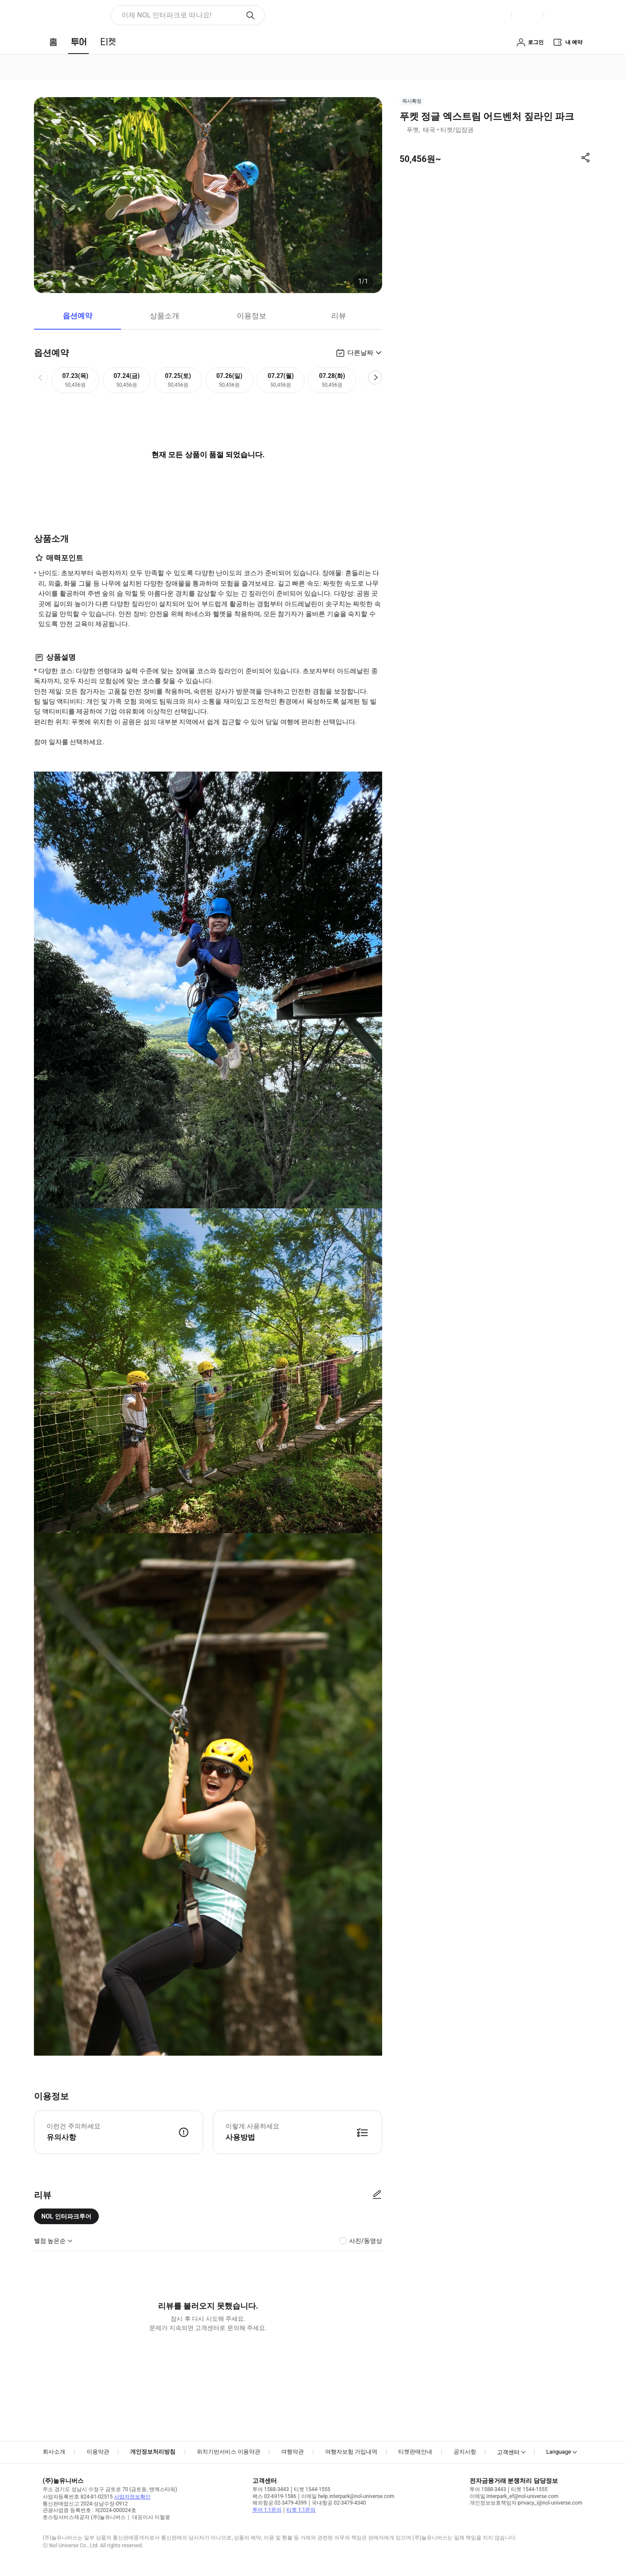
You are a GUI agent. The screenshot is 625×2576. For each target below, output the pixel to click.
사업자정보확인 (132, 2497)
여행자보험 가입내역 (351, 2451)
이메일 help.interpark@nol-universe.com (347, 2496)
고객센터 (508, 2452)
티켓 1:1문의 (301, 2510)
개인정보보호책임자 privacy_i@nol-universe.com (526, 2503)
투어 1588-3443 (270, 2489)
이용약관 (98, 2451)
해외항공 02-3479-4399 (279, 2503)
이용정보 (251, 315)
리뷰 (338, 315)
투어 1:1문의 (267, 2510)
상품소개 (164, 315)
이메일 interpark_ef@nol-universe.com (514, 2496)
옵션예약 (77, 315)
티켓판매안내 (415, 2451)
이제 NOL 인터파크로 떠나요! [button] (166, 15)
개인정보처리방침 (152, 2451)
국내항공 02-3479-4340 (339, 2503)
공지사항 (465, 2451)
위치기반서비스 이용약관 (228, 2451)
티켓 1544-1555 (312, 2489)
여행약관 (292, 2451)
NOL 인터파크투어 (66, 2216)
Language (558, 2451)
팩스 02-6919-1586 (274, 2496)
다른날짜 (360, 353)
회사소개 (54, 2451)
